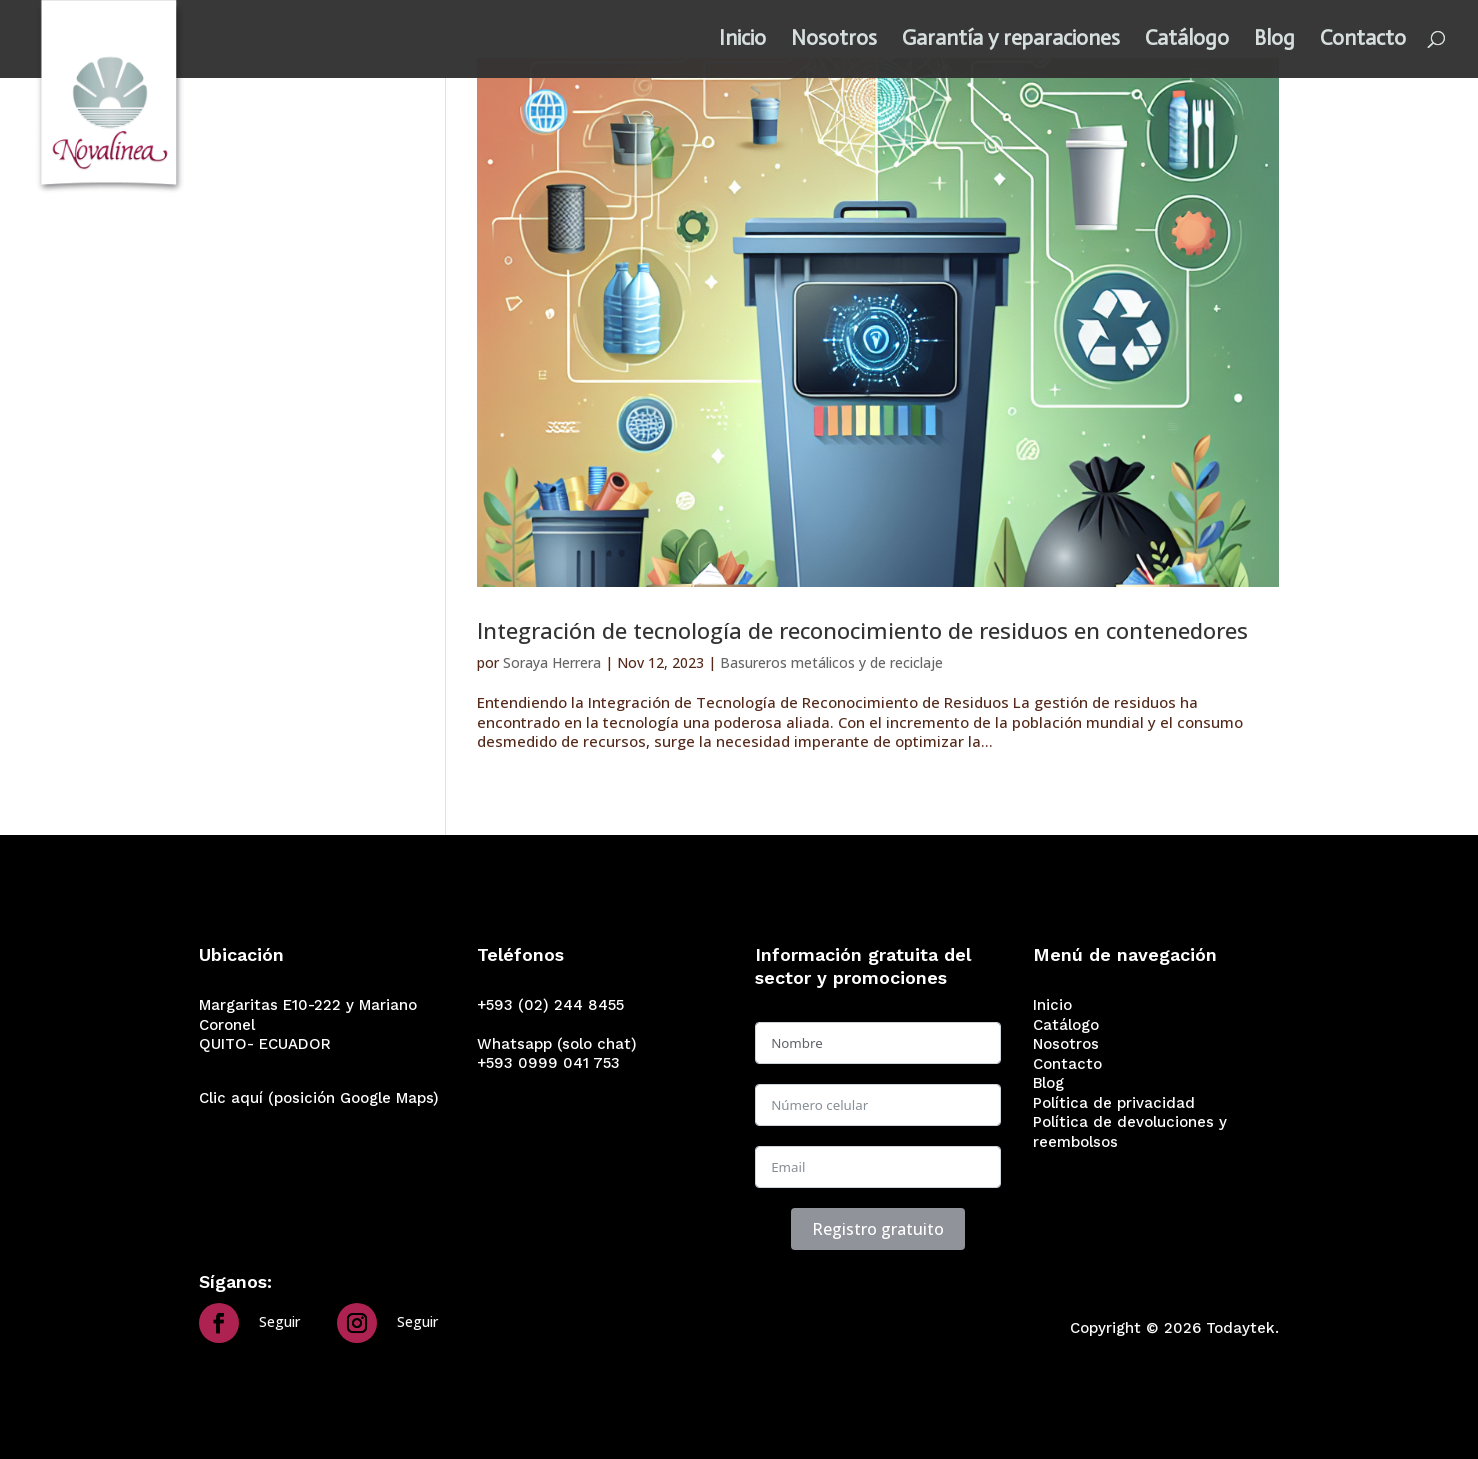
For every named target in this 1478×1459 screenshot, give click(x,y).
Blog (1274, 43)
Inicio (742, 43)
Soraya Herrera (552, 662)
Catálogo (1187, 43)
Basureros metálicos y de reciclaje (831, 662)
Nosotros (834, 43)
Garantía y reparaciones (1011, 43)
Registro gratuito (878, 1229)
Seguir (279, 1321)
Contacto (1363, 43)
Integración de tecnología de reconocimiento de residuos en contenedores (862, 630)
